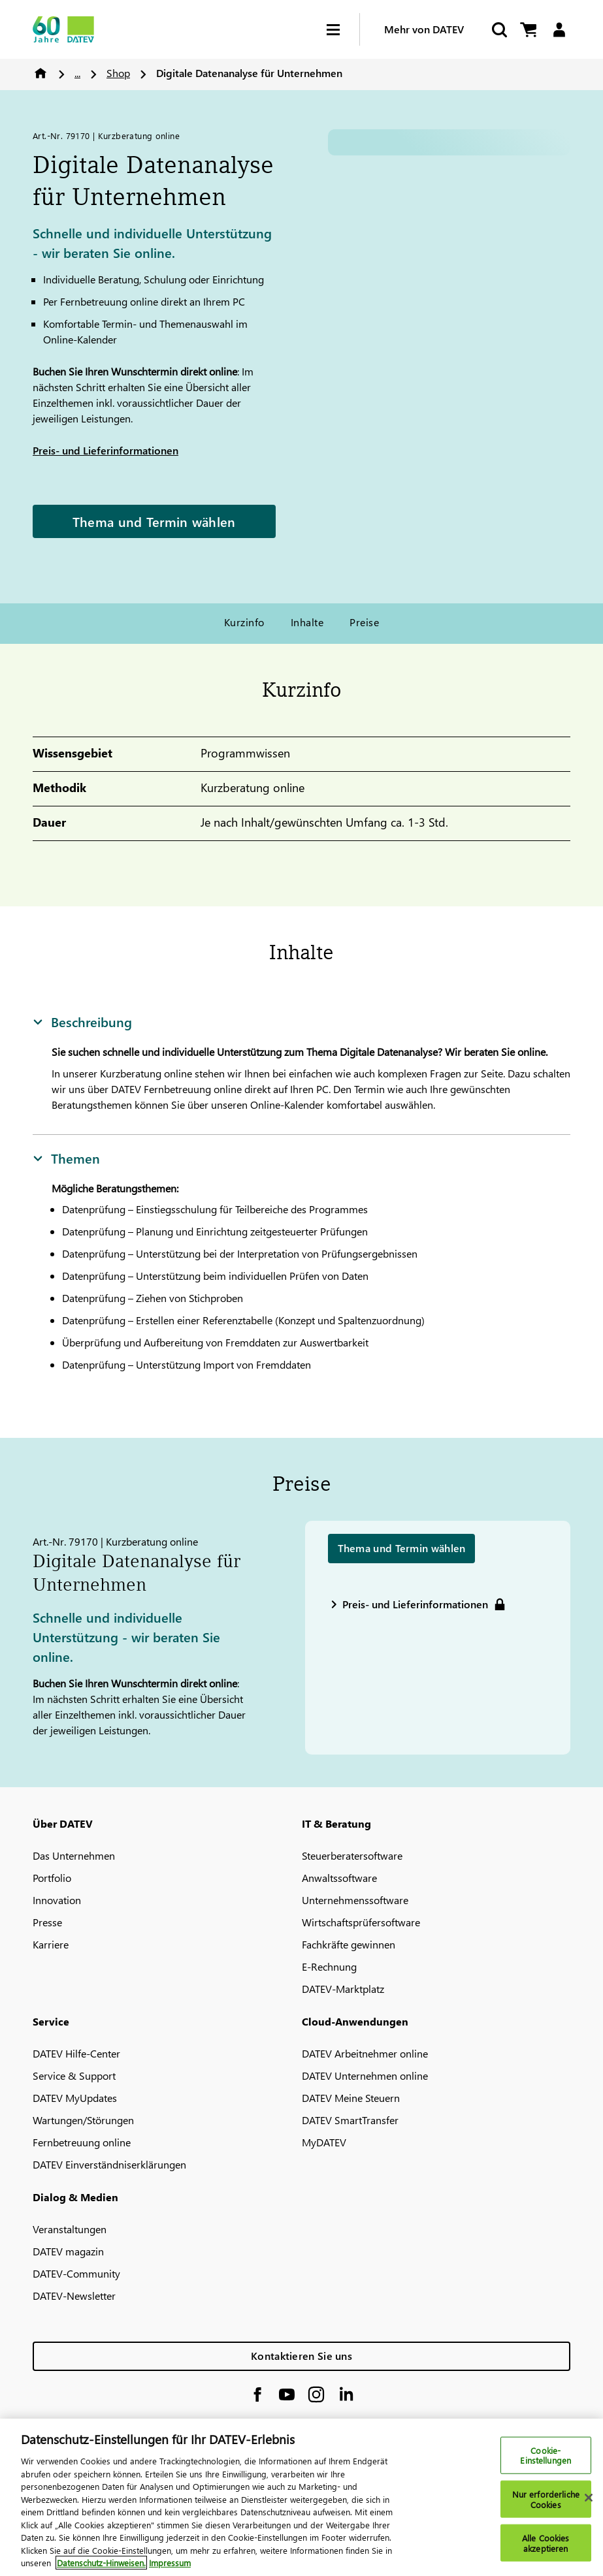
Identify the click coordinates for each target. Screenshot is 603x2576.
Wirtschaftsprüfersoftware (361, 1922)
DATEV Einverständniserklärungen (109, 2164)
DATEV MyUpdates (75, 2098)
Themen (66, 1158)
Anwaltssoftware (339, 1877)
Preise (364, 622)
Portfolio (52, 1877)
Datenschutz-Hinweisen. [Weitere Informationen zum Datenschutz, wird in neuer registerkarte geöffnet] (101, 2562)
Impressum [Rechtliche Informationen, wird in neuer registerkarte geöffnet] (170, 2562)
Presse (47, 1922)
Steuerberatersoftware (352, 1855)
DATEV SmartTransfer (350, 2120)
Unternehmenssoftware (355, 1900)
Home (40, 73)
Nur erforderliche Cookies (545, 2499)
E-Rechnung (329, 1966)
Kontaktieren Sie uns (301, 2355)
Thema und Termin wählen (154, 521)
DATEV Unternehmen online (365, 2075)
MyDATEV (324, 2142)
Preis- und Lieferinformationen (105, 450)
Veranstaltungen (69, 2229)
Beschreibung (82, 1021)
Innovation (57, 1900)
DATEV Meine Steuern (351, 2098)
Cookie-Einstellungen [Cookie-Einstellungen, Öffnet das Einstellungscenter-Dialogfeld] (545, 2455)
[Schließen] (588, 2497)
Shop (118, 73)
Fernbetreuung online (82, 2142)
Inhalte (307, 622)
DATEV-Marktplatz (343, 1989)
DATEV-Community (76, 2273)
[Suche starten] (498, 30)
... (77, 73)
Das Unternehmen (74, 1855)
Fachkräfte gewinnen (348, 1944)
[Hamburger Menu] (343, 30)
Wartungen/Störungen (83, 2120)
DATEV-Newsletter (74, 2295)
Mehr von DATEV (424, 29)
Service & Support (74, 2075)
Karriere (51, 1944)
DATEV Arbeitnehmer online (365, 2053)
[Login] (558, 29)
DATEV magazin (68, 2251)
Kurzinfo (244, 622)
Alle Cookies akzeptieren (546, 2543)
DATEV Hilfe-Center (76, 2053)
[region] (301, 2497)
